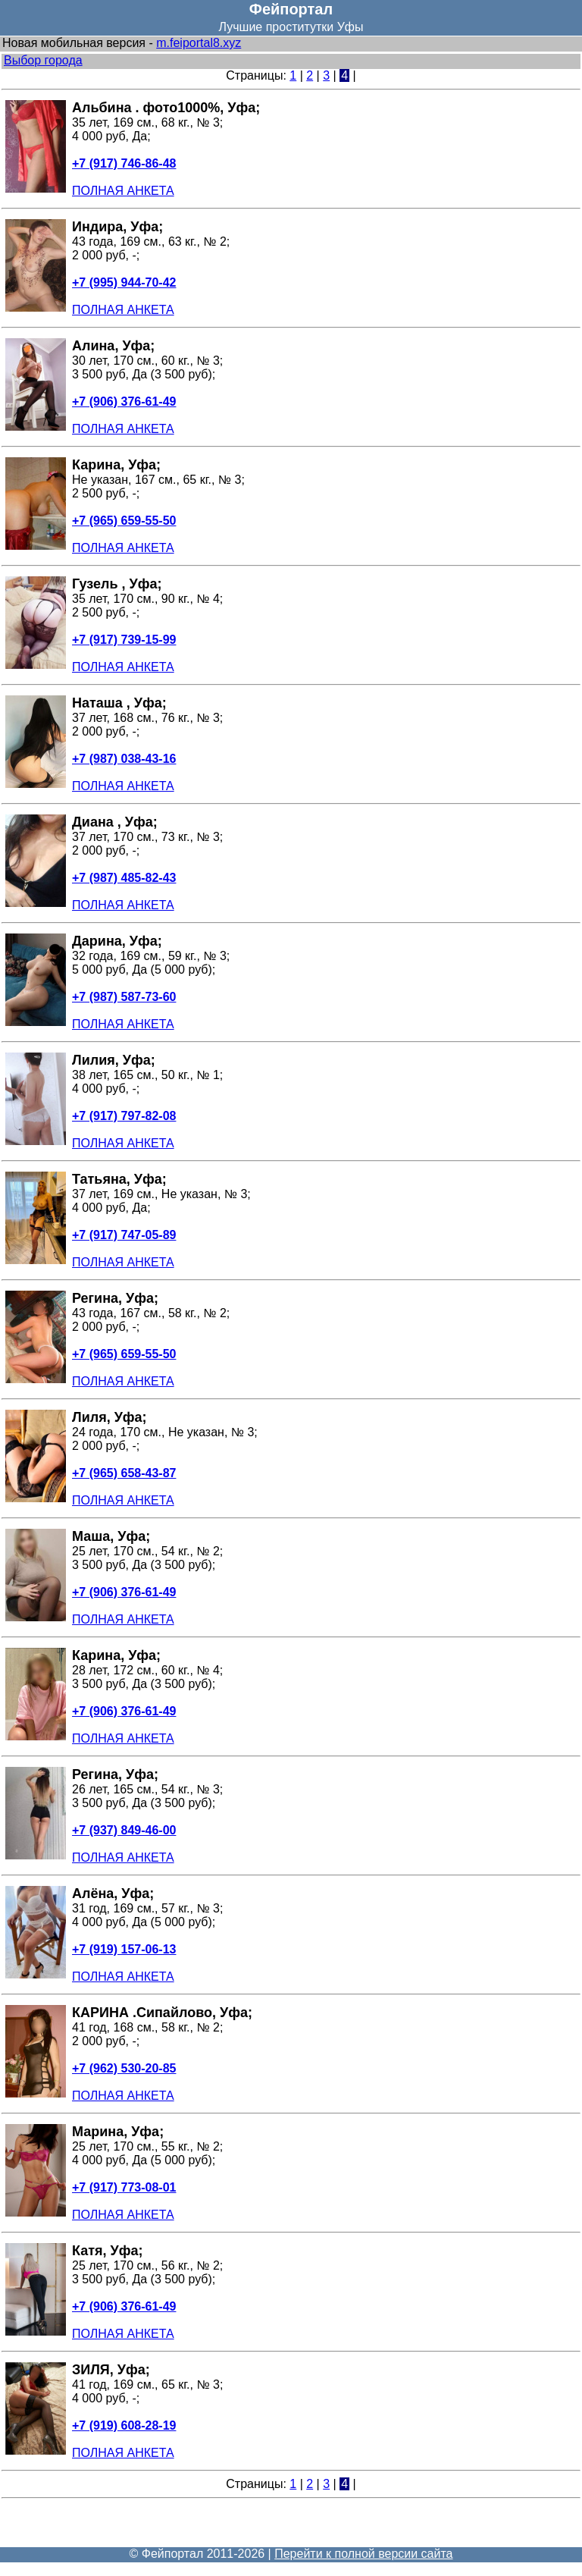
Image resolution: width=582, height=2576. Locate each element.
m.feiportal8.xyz (198, 42)
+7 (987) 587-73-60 (124, 996)
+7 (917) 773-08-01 (124, 2187)
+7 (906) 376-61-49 (124, 401)
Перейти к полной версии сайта (363, 2553)
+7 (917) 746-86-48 (124, 163)
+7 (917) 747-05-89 (124, 1234)
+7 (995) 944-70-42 (124, 282)
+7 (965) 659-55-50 (124, 520)
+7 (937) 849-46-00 (124, 1830)
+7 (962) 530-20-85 (124, 2068)
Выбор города (43, 60)
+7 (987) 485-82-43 (124, 877)
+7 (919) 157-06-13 (124, 1949)
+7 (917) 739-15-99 (124, 639)
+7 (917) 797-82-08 (124, 1115)
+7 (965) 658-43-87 (124, 1473)
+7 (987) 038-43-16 (124, 758)
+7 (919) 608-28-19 (124, 2425)
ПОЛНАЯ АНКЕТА (123, 190)
